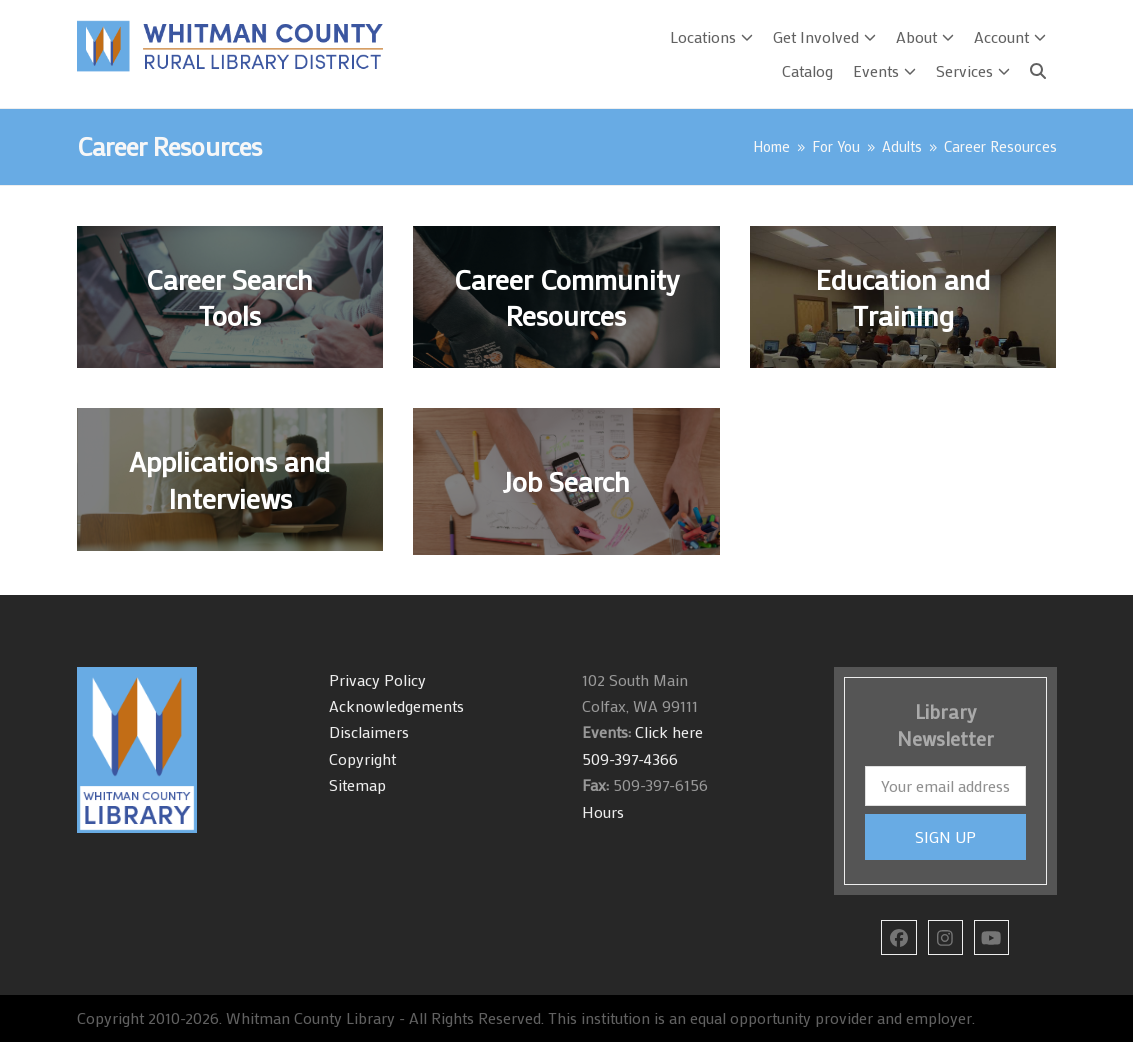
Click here (667, 731)
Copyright (362, 758)
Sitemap (357, 784)
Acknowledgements (396, 705)
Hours (603, 811)
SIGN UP (945, 836)
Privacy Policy (377, 679)
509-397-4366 (630, 758)
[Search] (1038, 71)
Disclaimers (369, 731)
